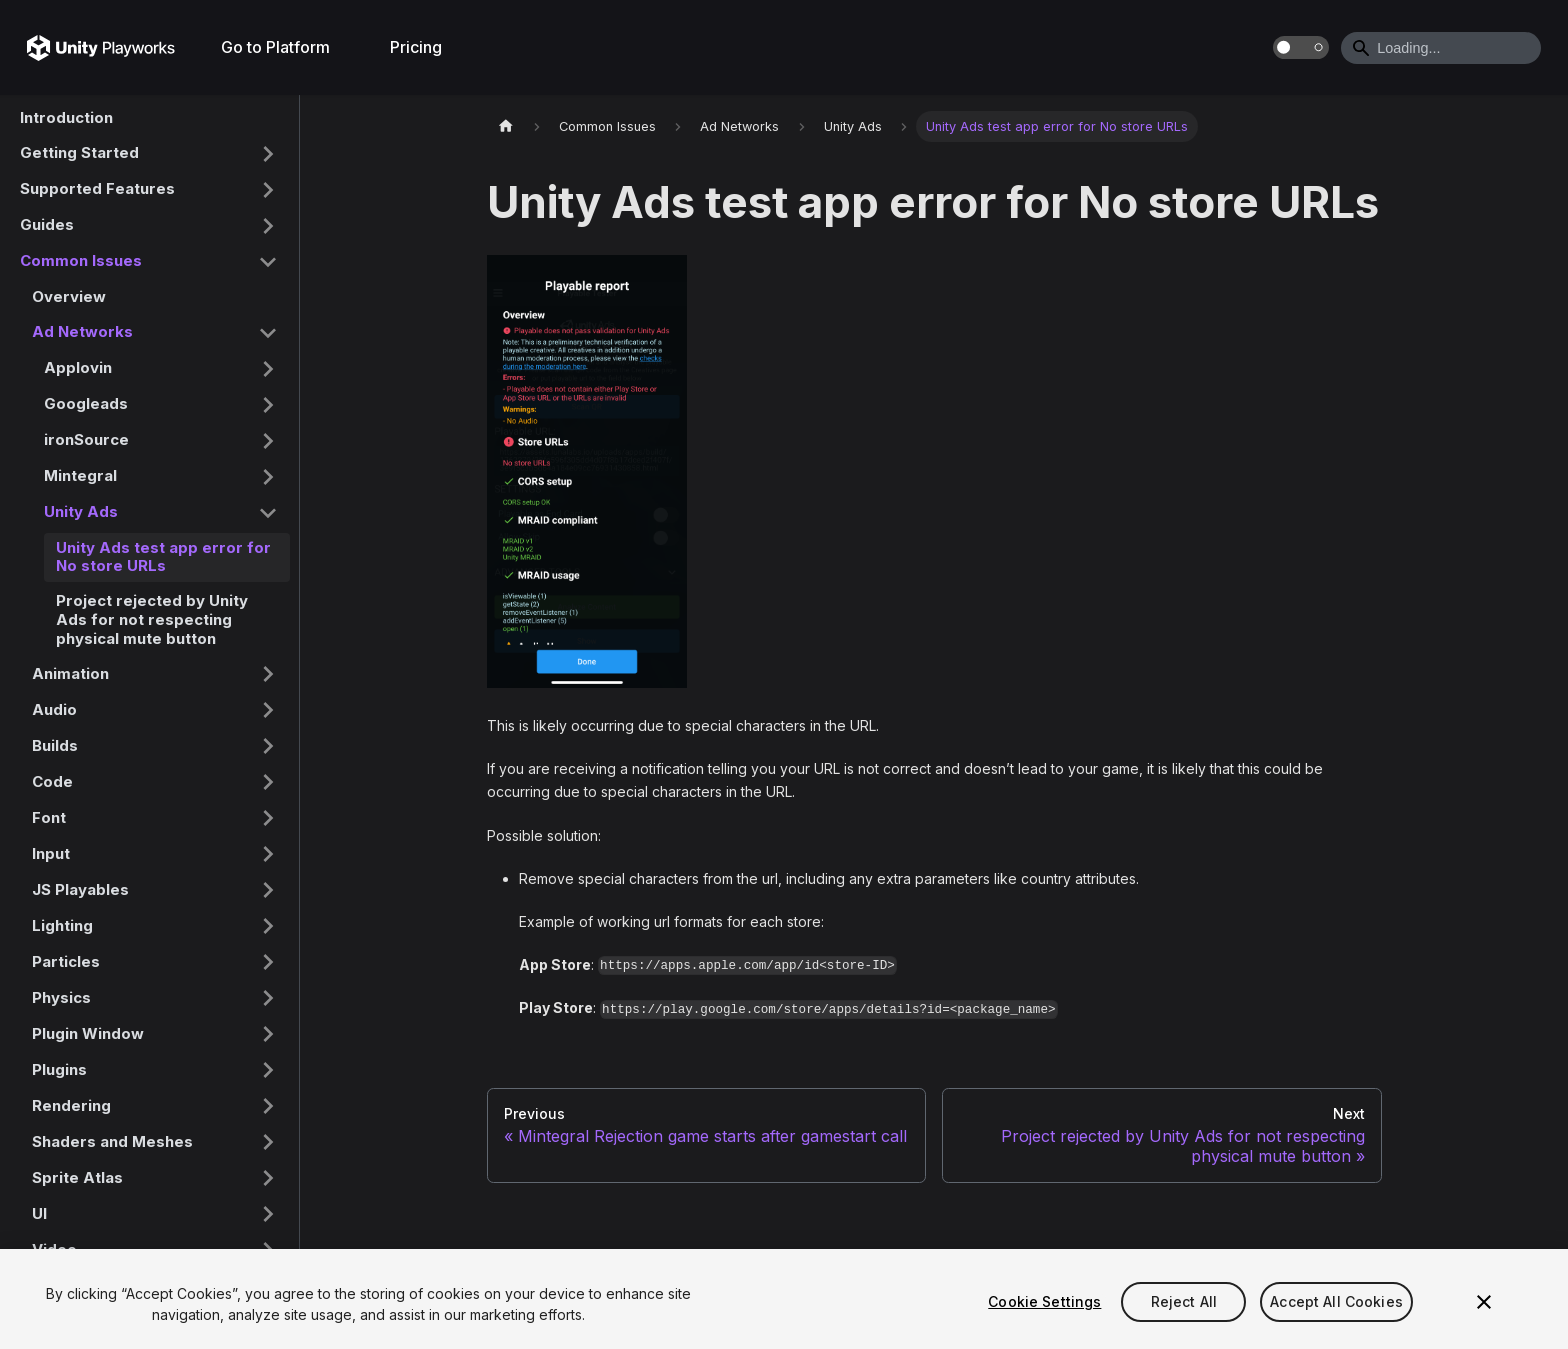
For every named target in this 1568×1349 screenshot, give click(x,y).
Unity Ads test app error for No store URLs (163, 557)
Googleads (86, 403)
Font (49, 817)
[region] (784, 1299)
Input (51, 853)
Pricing (416, 47)
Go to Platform (275, 47)
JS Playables (80, 889)
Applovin (78, 367)
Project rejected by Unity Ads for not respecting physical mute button (152, 619)
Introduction (66, 117)
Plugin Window (88, 1033)
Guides (47, 224)
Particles (66, 961)
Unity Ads (81, 511)
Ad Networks (82, 331)
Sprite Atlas (77, 1177)
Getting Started (79, 152)
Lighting (62, 925)
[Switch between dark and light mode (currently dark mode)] (1301, 47)
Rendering (71, 1105)
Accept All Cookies (1336, 1301)
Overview (69, 296)
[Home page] (506, 126)
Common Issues (81, 260)
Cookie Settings (1044, 1301)
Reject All (1184, 1301)
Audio (54, 709)
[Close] (1484, 1302)
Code (52, 781)
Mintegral (80, 475)
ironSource (86, 439)
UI (39, 1213)
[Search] (1441, 48)
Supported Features (97, 188)
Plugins (59, 1069)
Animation (70, 673)
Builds (55, 745)
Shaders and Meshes (112, 1141)
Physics (61, 997)
